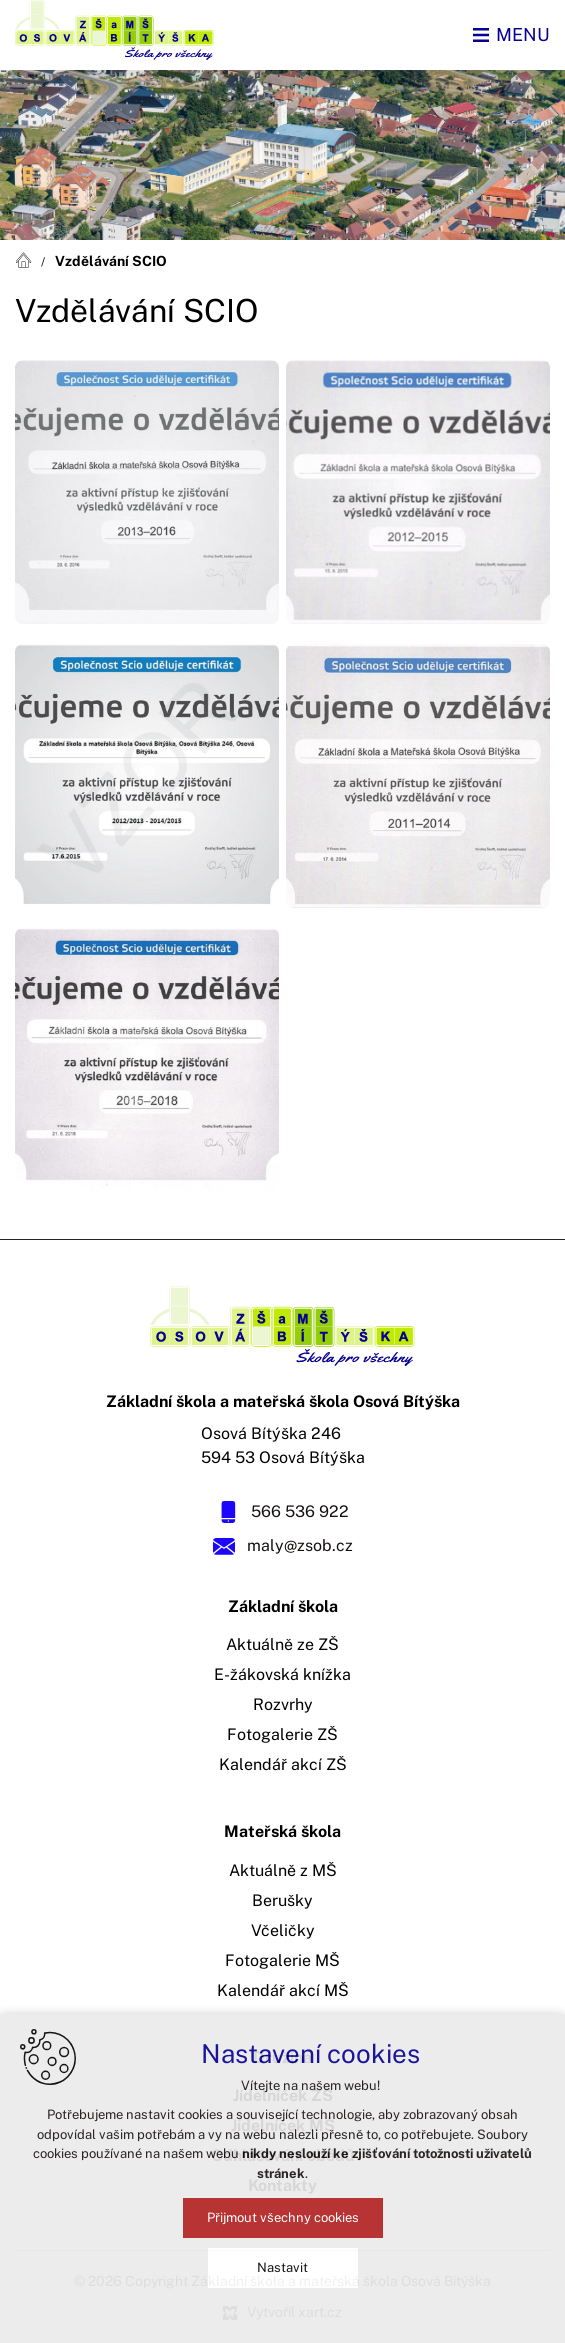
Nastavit (282, 2267)
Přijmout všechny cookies (283, 2217)
